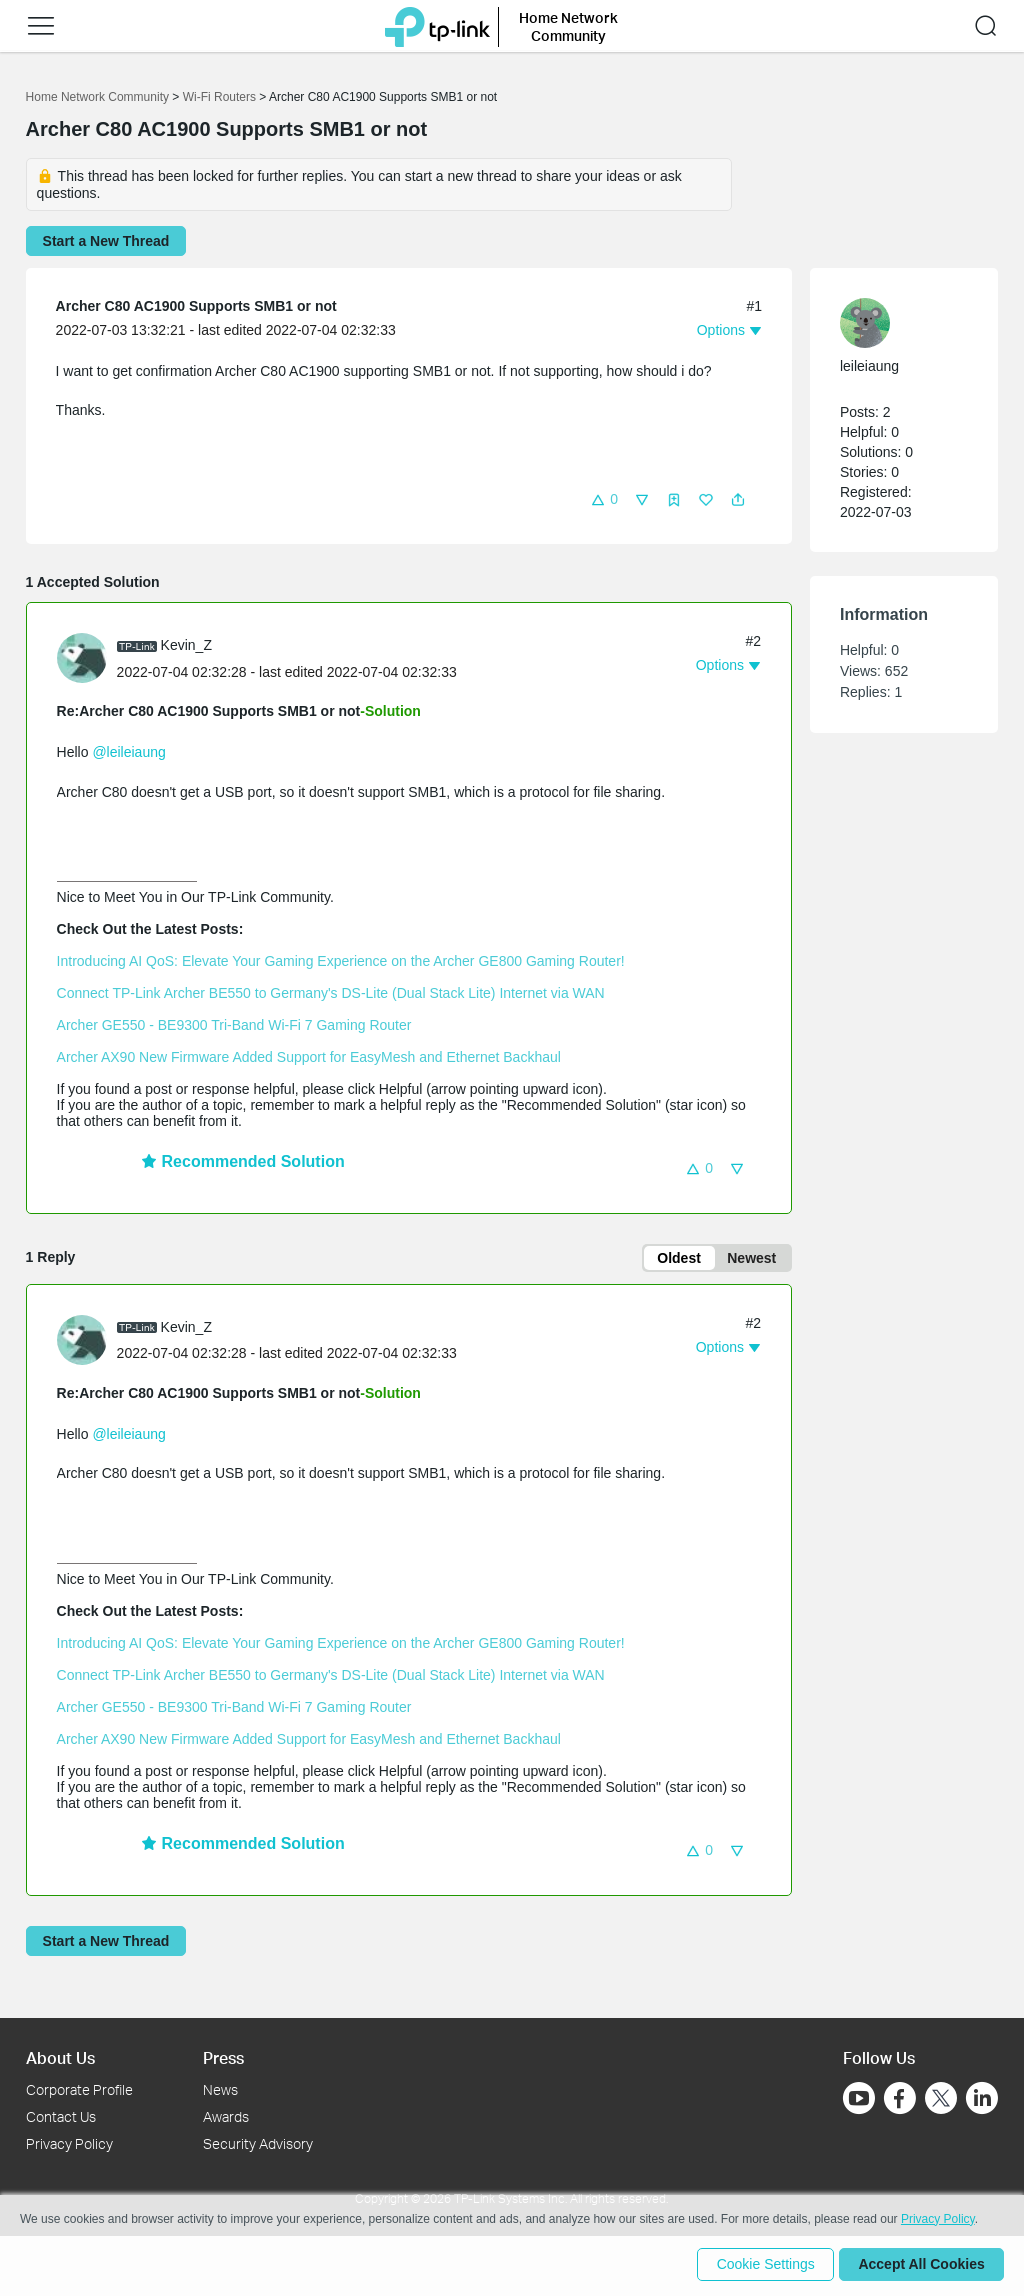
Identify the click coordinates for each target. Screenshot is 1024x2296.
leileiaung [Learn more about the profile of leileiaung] (869, 366)
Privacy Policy (69, 2143)
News (220, 2090)
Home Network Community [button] (568, 26)
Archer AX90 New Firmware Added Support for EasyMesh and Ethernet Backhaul (309, 1057)
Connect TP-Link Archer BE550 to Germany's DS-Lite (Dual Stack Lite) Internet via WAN (331, 993)
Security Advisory (258, 2143)
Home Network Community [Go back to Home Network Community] (97, 97)
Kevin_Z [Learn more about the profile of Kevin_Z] (186, 645)
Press (223, 2057)
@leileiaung (128, 752)
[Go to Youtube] (859, 2099)
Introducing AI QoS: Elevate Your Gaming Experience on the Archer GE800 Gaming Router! (341, 961)
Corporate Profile (79, 2090)
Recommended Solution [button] (243, 1161)
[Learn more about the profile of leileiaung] (894, 323)
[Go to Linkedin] (982, 2099)
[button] (41, 26)
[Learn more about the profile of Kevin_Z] (87, 657)
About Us (60, 2057)
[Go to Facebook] (900, 2099)
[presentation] (82, 658)
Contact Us (61, 2116)
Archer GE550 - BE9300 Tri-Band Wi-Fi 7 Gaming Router (234, 1025)
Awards (226, 2116)
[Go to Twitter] (941, 2101)
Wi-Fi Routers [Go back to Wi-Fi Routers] (221, 97)
